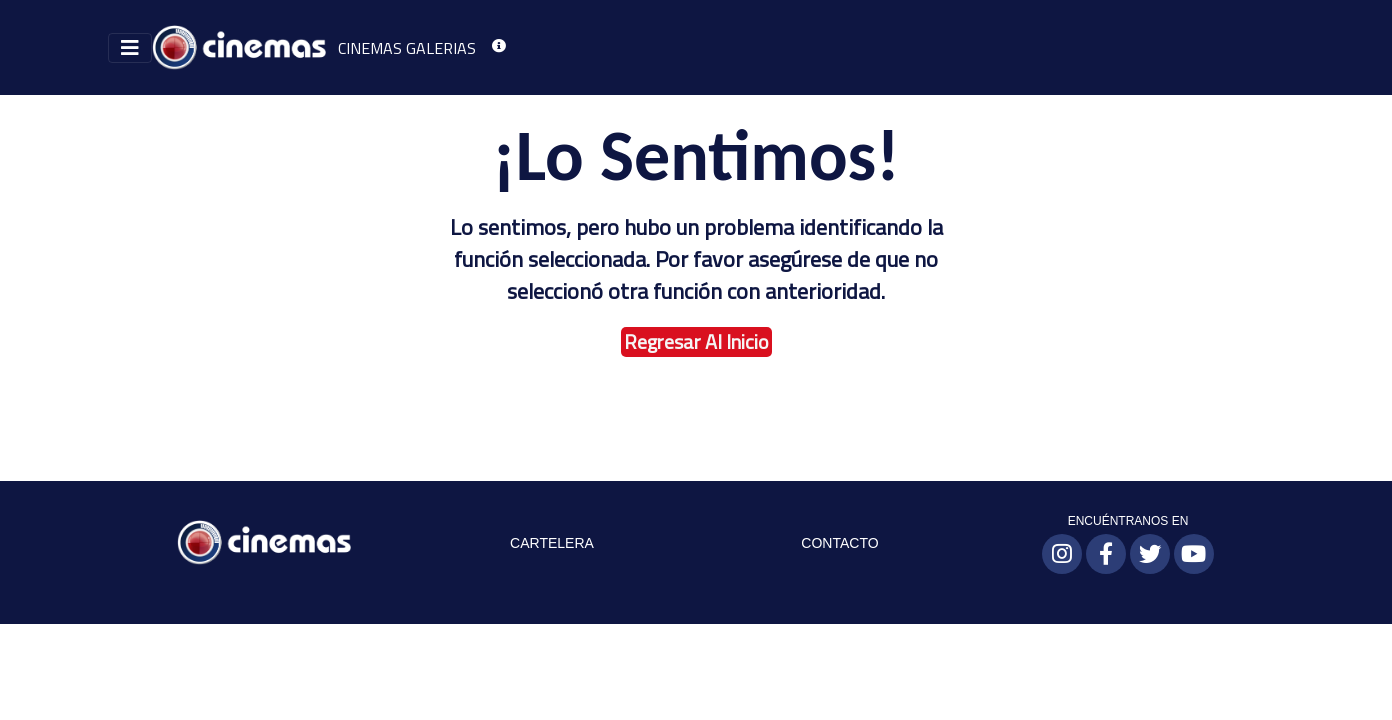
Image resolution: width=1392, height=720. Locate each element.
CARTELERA (552, 543)
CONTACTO (839, 543)
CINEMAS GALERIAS (407, 48)
